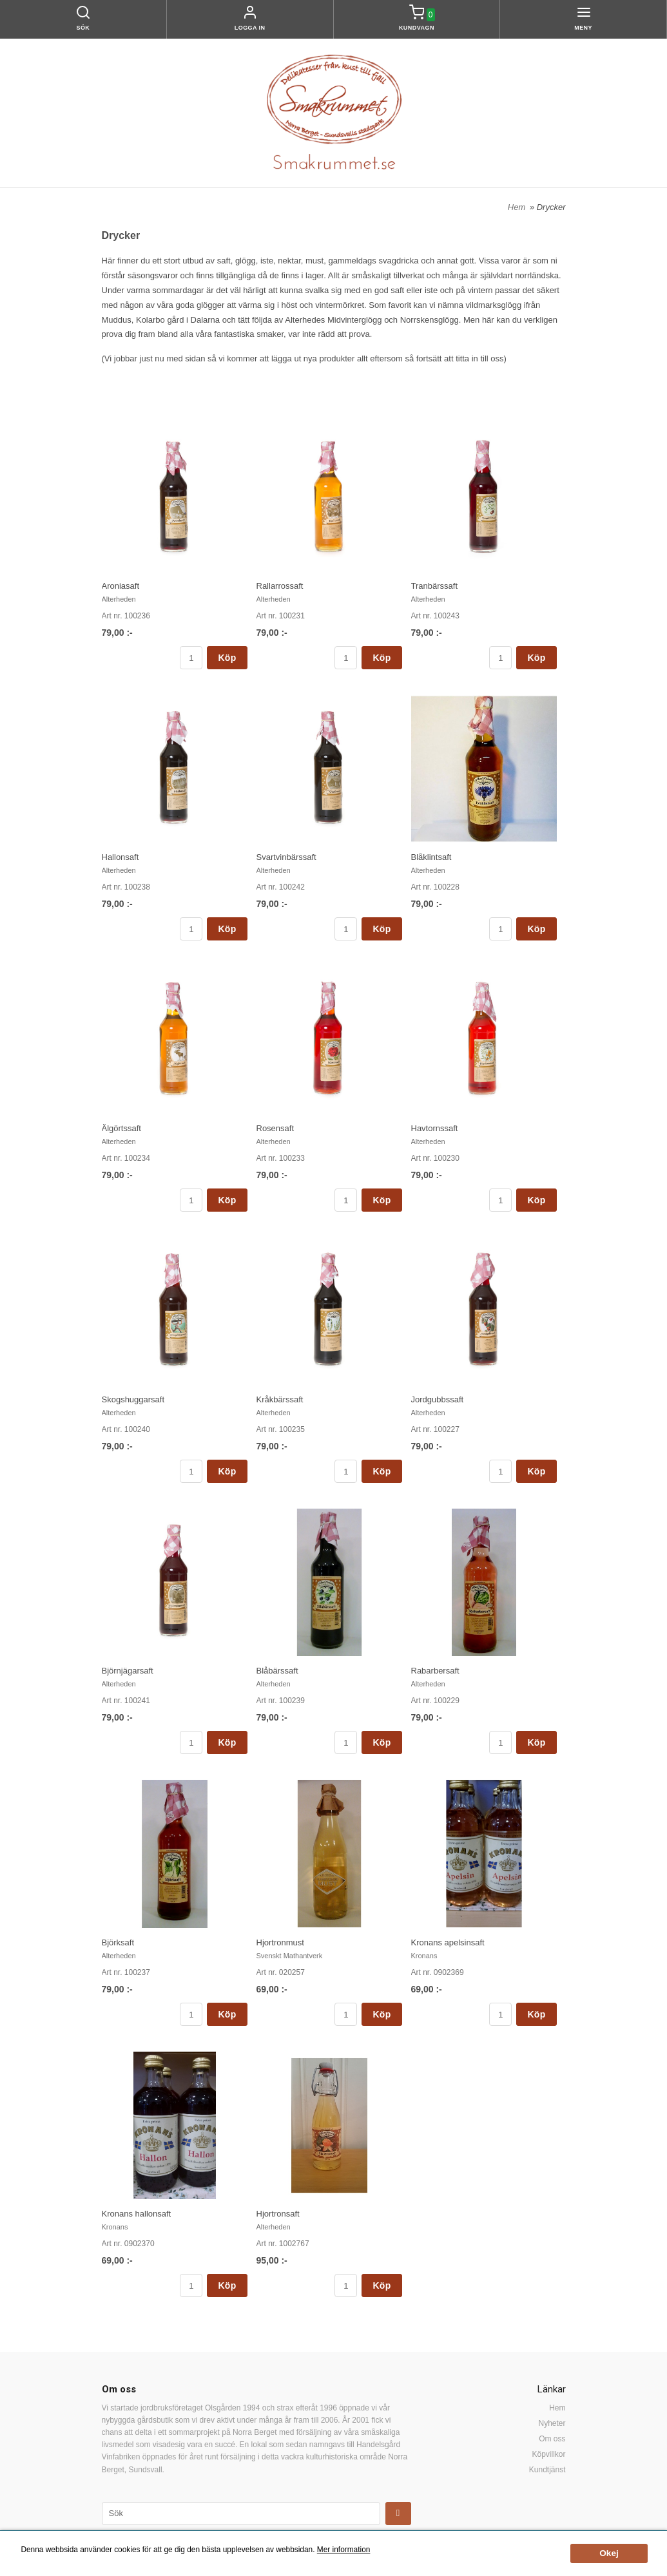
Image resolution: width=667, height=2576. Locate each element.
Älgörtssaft (121, 1128)
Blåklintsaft (431, 857)
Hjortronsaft (278, 2213)
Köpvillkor (548, 2454)
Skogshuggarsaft (133, 1399)
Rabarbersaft (435, 1670)
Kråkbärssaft (280, 1399)
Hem (516, 207)
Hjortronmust (280, 1942)
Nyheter (551, 2423)
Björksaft (118, 1942)
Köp (227, 658)
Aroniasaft (121, 586)
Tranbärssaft (434, 586)
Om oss (552, 2438)
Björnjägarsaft (127, 1670)
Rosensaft (275, 1128)
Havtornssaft (434, 1128)
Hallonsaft (120, 857)
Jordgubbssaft (437, 1399)
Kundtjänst (547, 2469)
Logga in (250, 27)
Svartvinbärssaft (286, 857)
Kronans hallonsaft (136, 2213)
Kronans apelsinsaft (448, 1942)
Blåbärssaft (277, 1670)
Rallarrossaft (280, 586)
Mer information (344, 2549)
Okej (608, 2553)
